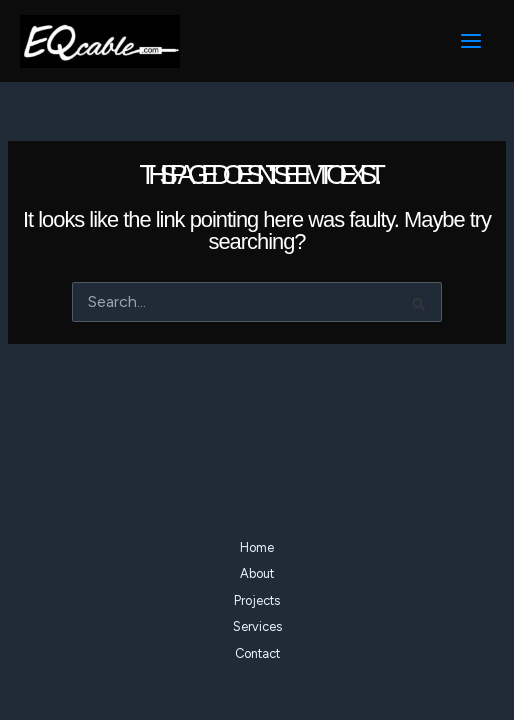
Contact (257, 653)
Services (257, 626)
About (257, 573)
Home (257, 547)
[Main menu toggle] (471, 41)
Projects (257, 600)
